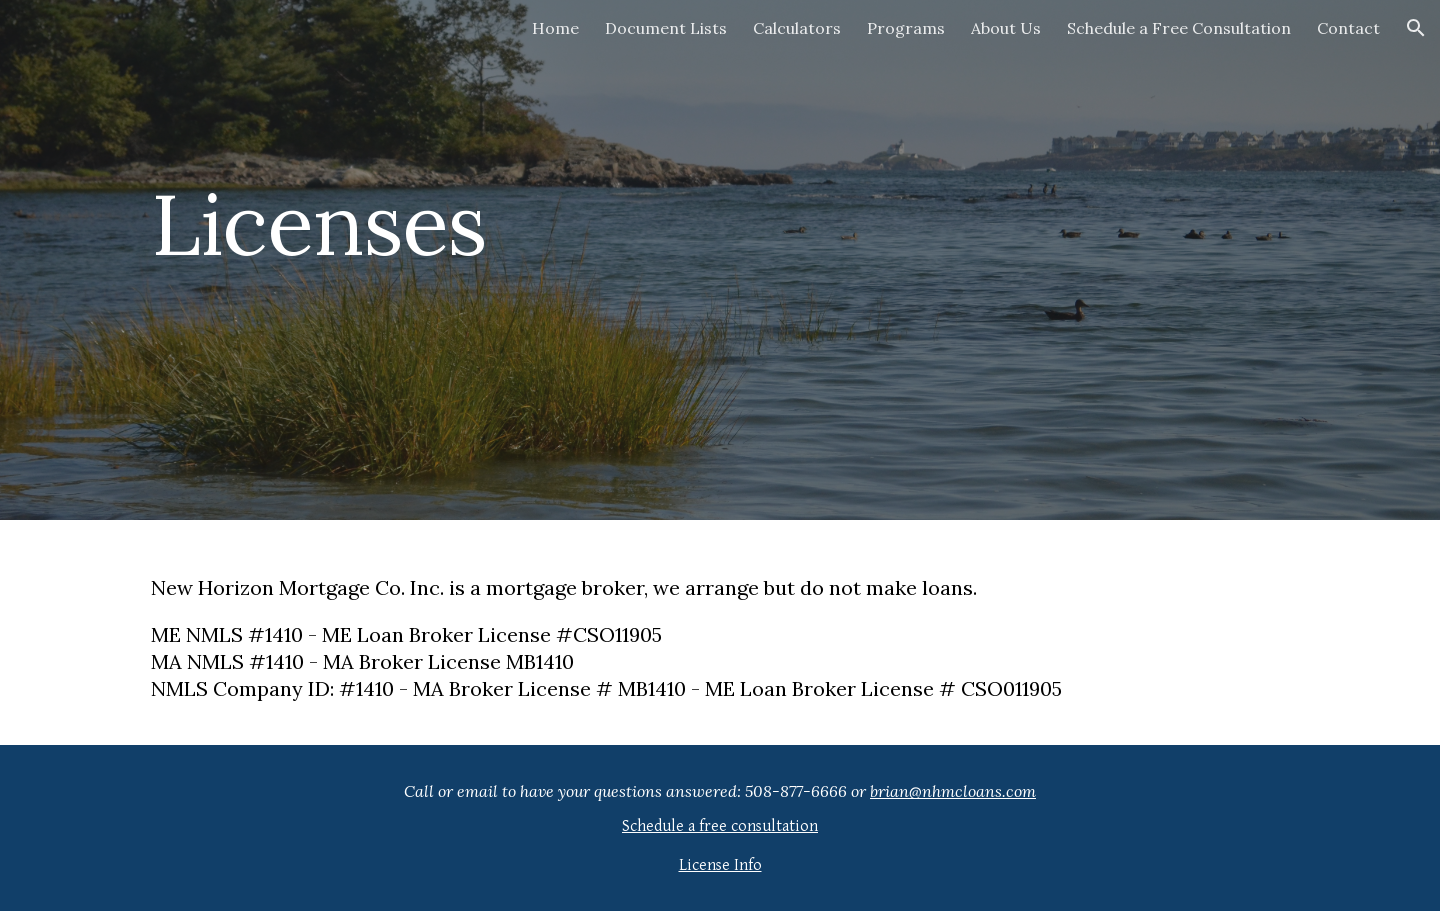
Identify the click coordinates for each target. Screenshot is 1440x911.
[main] (424, 260)
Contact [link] (1348, 28)
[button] (1416, 28)
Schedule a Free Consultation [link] (1179, 28)
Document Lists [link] (666, 28)
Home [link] (555, 28)
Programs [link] (906, 28)
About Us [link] (1006, 28)
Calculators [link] (797, 28)
